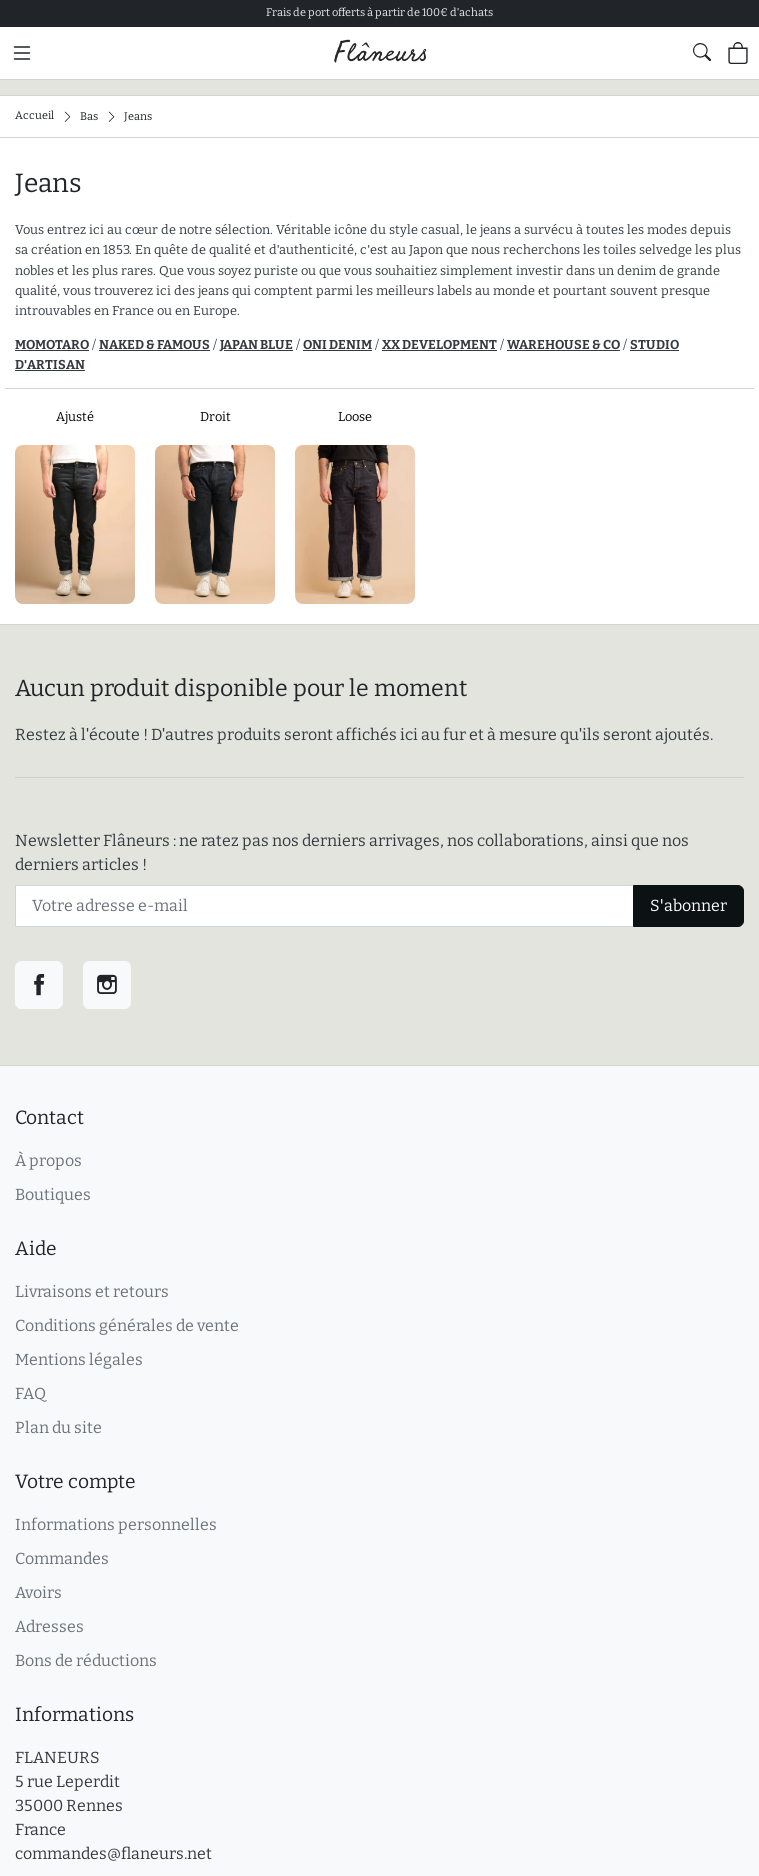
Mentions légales (79, 1359)
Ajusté (75, 416)
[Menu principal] (22, 53)
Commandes (62, 1558)
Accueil (34, 115)
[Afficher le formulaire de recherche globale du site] (702, 52)
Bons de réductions (86, 1660)
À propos (48, 1160)
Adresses (49, 1626)
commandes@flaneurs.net (113, 1853)
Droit (215, 416)
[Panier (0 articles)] (738, 53)
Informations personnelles (116, 1524)
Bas (89, 115)
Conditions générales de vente (127, 1325)
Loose (355, 416)
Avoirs (38, 1592)
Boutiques (53, 1194)
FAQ (30, 1393)
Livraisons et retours (92, 1291)
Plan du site (58, 1427)
